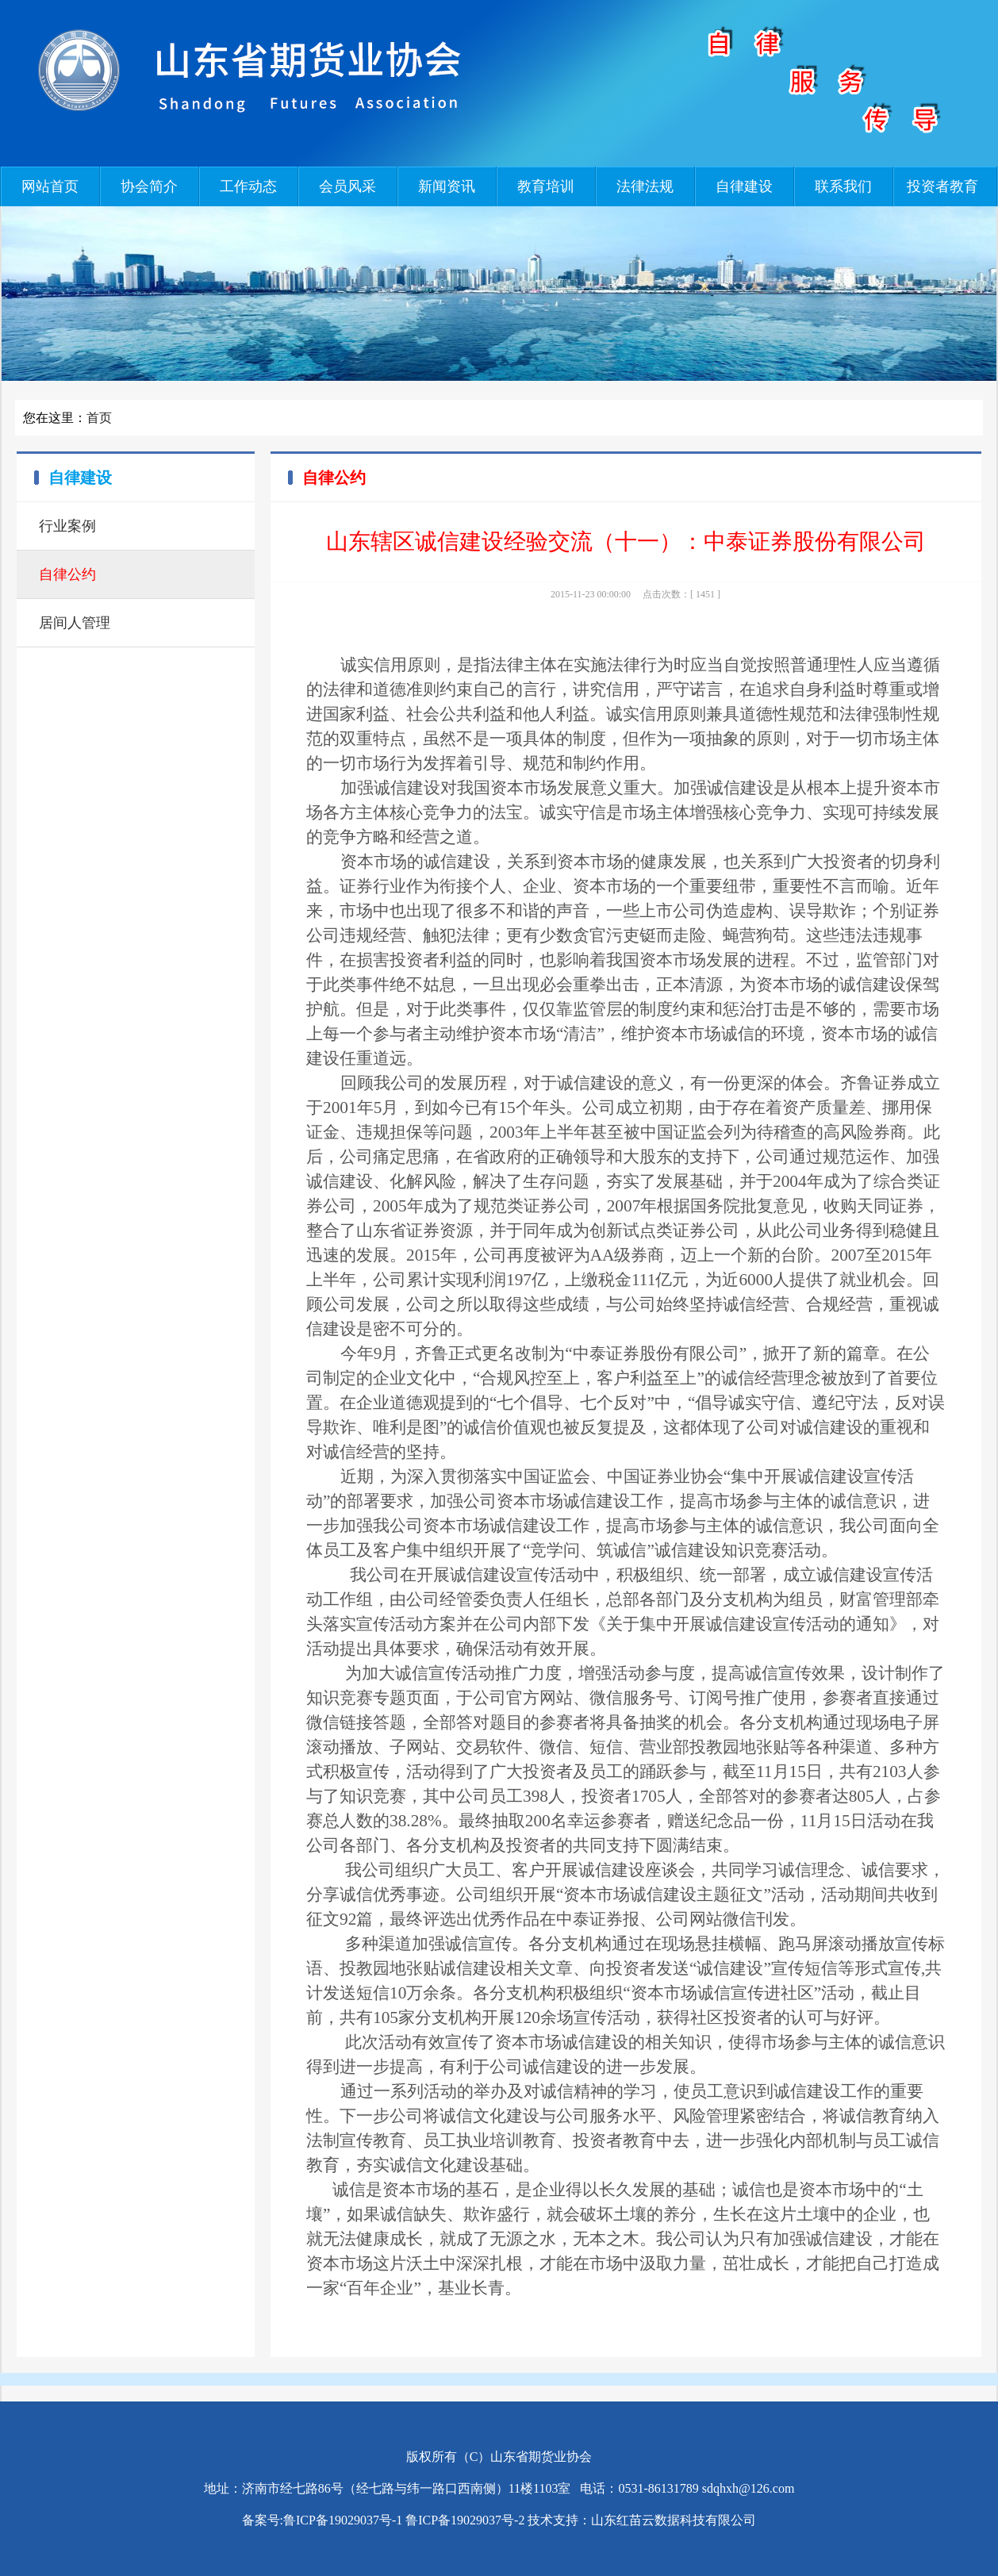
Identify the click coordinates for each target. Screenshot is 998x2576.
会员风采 (347, 186)
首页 (99, 417)
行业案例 (67, 526)
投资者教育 (942, 186)
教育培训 (545, 186)
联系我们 (843, 186)
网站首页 (50, 186)
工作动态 (248, 186)
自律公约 (67, 574)
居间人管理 (74, 623)
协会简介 (149, 186)
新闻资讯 (446, 186)
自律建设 (744, 186)
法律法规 (645, 186)
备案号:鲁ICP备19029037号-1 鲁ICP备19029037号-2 (383, 2520)
